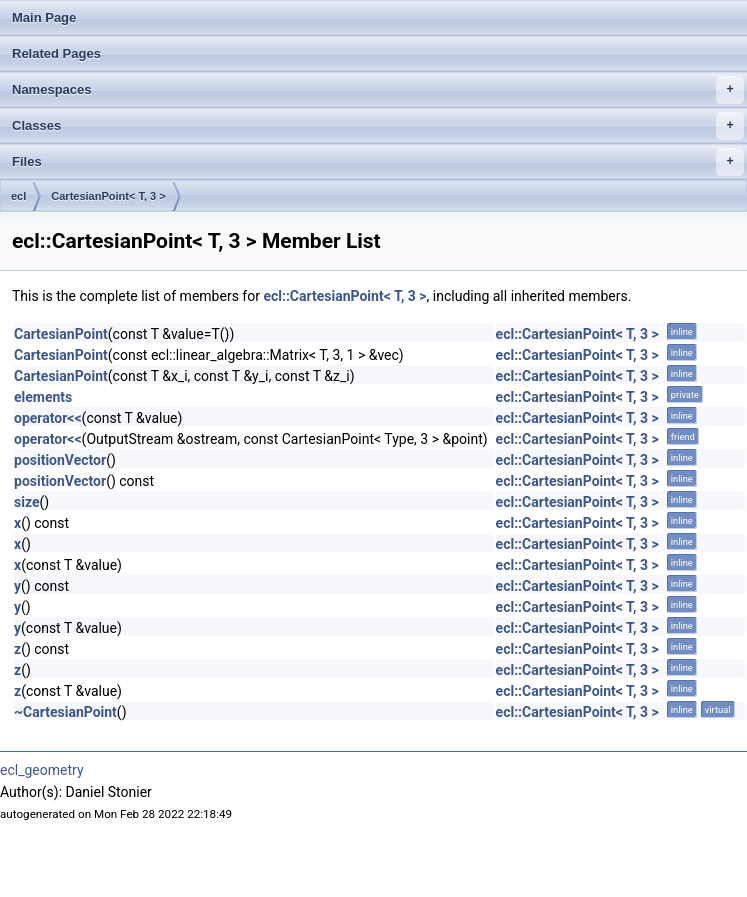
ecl (18, 196)
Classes (378, 126)
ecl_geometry (42, 770)
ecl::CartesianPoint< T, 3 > (344, 296)
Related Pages (56, 53)
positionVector (60, 460)
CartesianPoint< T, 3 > (108, 196)
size (26, 502)
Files (378, 162)
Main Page (44, 17)
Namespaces (378, 90)
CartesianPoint (61, 334)
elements (43, 397)
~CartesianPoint (65, 712)
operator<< (48, 418)
